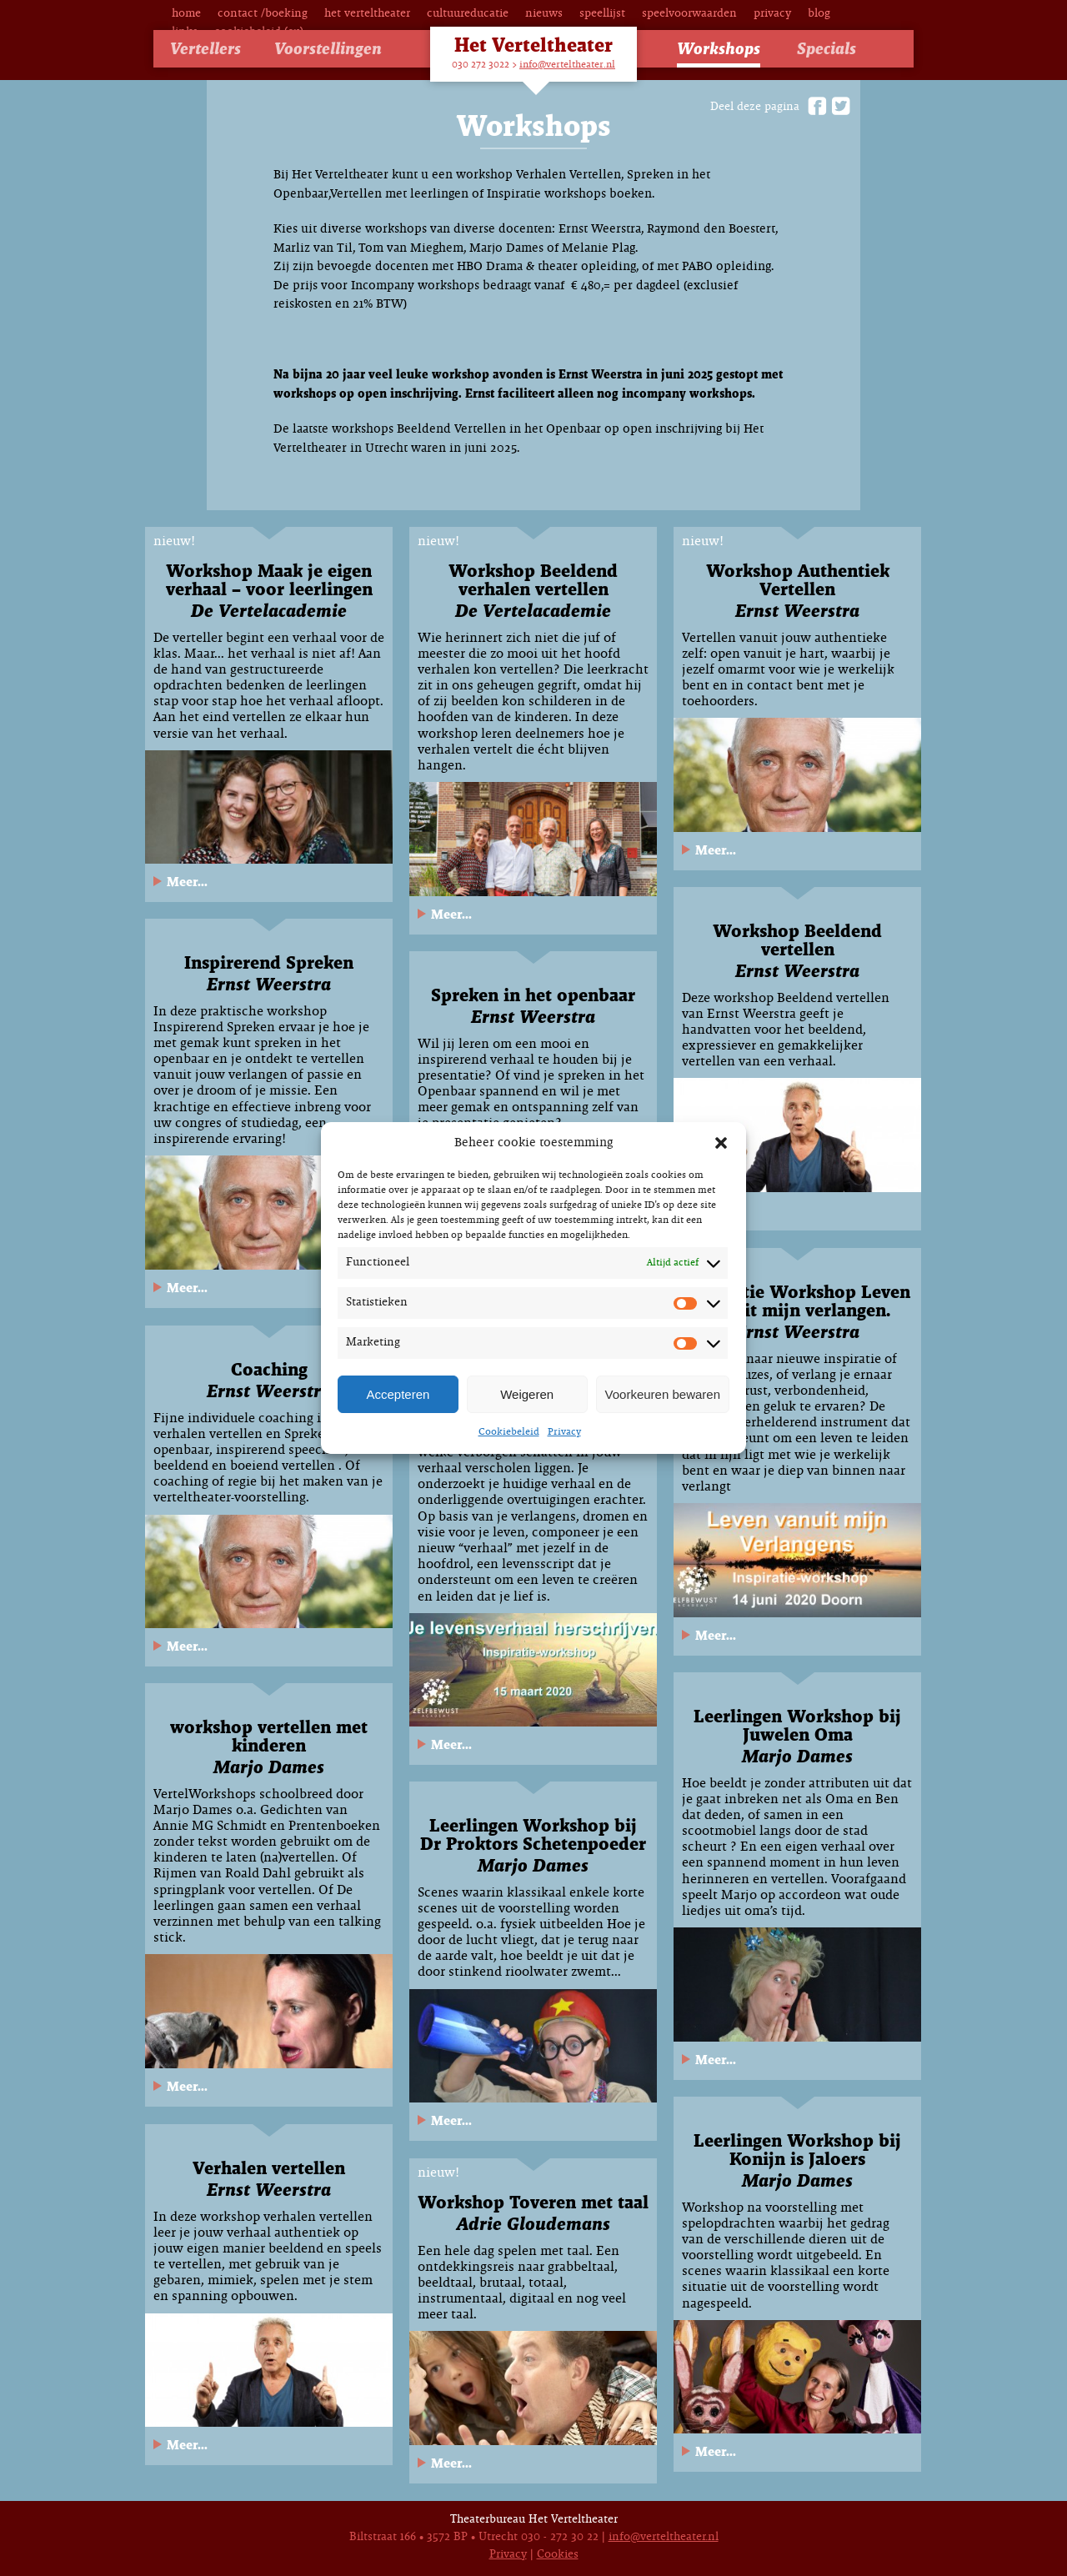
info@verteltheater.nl (567, 65)
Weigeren (527, 1394)
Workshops (718, 50)
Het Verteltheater (367, 13)
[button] (721, 1143)
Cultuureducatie (467, 13)
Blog (819, 13)
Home (186, 13)
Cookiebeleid (508, 1432)
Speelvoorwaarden (689, 13)
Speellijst (602, 13)
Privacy (564, 1432)
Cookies (558, 2554)
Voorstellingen (328, 50)
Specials (826, 50)
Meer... (187, 882)
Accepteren (397, 1394)
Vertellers (205, 50)
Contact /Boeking (263, 13)
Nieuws (544, 13)
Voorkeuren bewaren (662, 1394)
